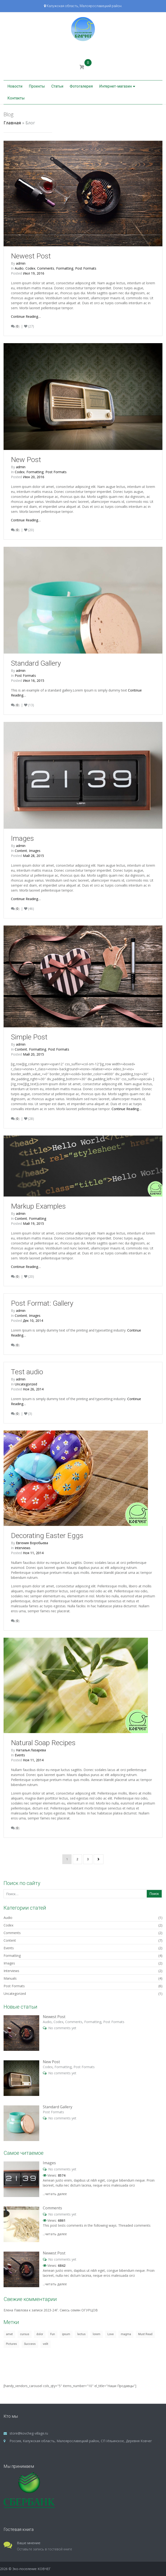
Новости (14, 86)
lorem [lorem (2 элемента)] (96, 2334)
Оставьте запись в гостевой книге (44, 2549)
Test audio (27, 1372)
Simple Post (37, 1035)
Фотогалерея (81, 86)
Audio (29, 264)
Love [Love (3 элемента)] (110, 2334)
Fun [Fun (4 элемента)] (52, 2334)
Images (32, 835)
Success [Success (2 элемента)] (30, 2344)
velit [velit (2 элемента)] (45, 2344)
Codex (38, 264)
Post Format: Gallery (42, 1303)
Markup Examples (45, 1207)
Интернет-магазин (115, 86)
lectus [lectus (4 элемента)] (81, 2334)
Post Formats (85, 264)
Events (29, 1752)
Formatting (67, 264)
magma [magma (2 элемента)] (126, 2334)
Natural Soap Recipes (49, 1742)
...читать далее (55, 2194)
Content (30, 846)
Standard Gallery (43, 658)
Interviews (32, 1545)
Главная (12, 123)
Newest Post (39, 253)
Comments (51, 264)
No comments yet (62, 2028)
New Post (35, 456)
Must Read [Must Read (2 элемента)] (145, 2334)
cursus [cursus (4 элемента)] (24, 2334)
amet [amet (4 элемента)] (9, 2334)
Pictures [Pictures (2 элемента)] (11, 2344)
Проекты (37, 86)
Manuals (10, 1978)
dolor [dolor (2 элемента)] (39, 2334)
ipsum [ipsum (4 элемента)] (66, 2334)
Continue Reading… (34, 304)
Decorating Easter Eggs (52, 1534)
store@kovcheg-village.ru (29, 2433)
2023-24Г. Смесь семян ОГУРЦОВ (71, 2310)
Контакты (16, 98)
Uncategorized (26, 1384)
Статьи (57, 86)
